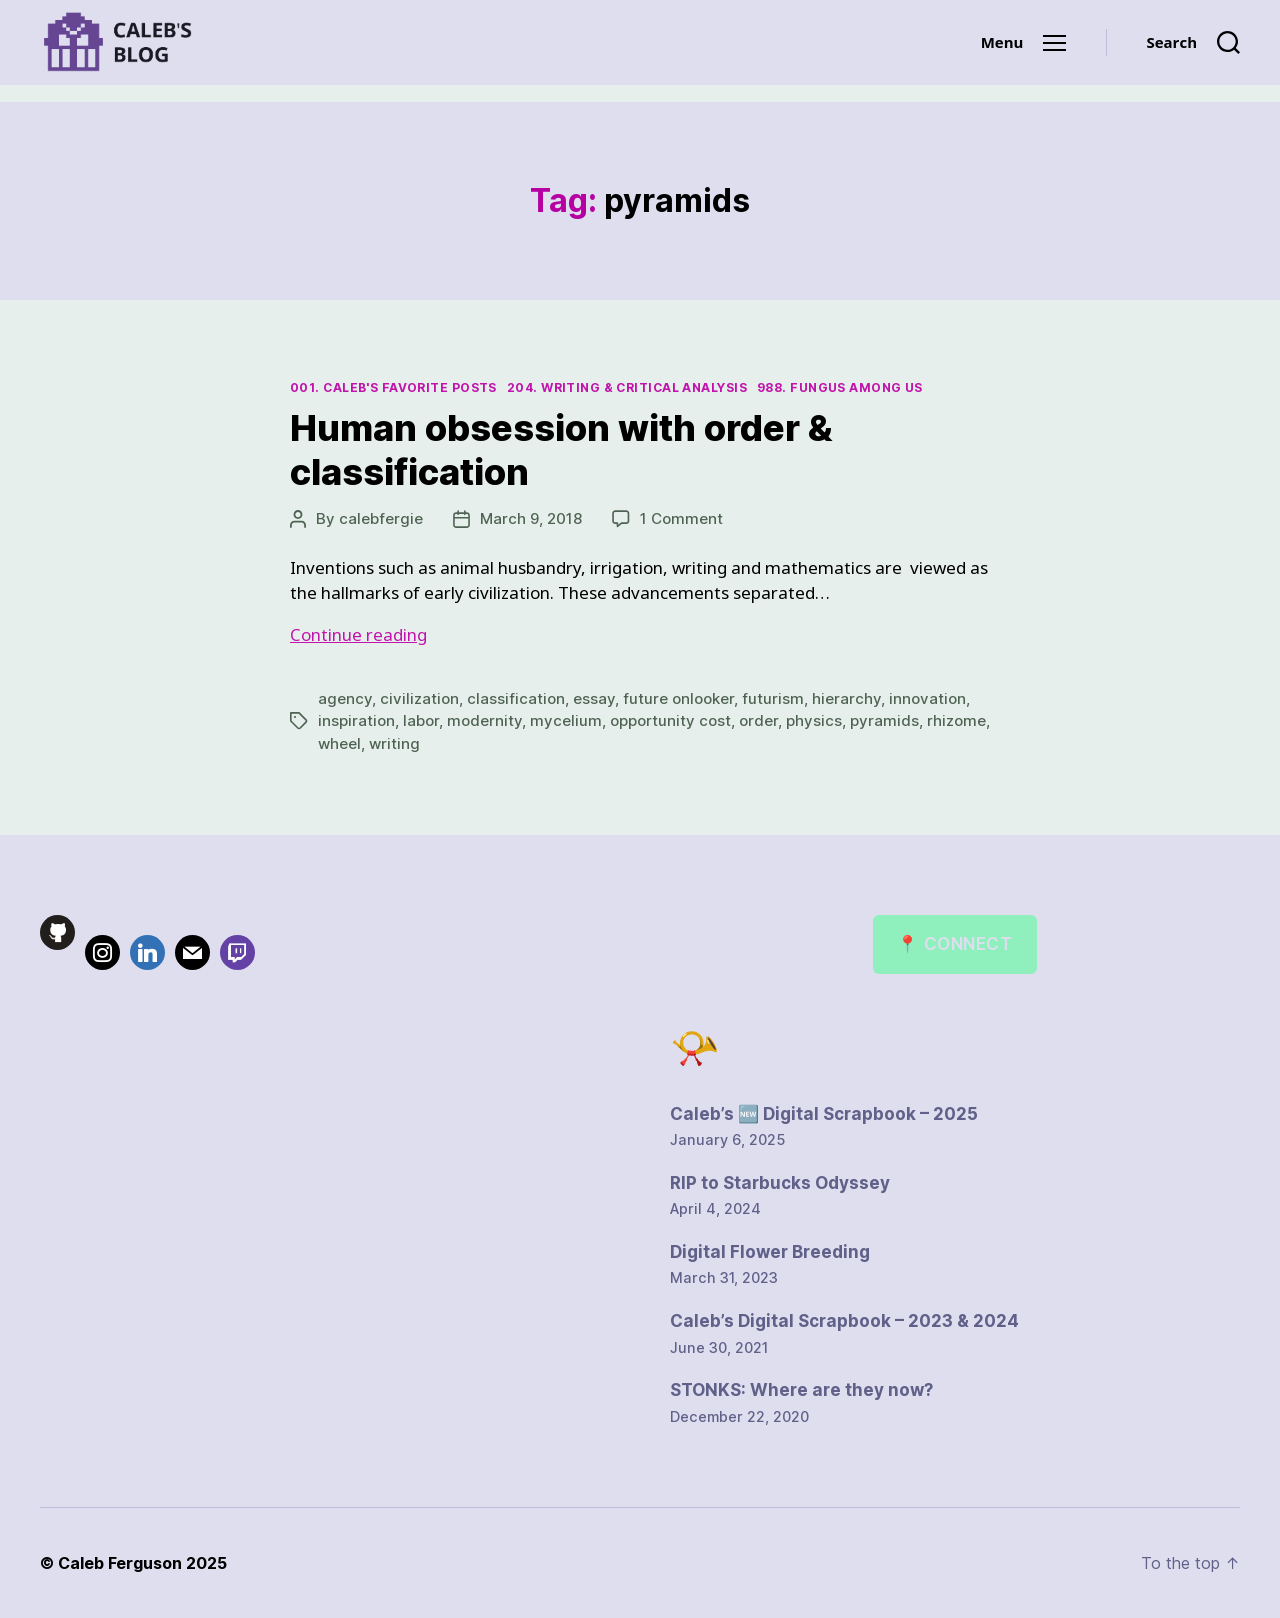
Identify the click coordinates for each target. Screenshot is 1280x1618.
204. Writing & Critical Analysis (627, 387)
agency (345, 698)
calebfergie (381, 518)
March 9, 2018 (531, 518)
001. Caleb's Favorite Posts (393, 387)
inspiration (356, 720)
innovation (927, 698)
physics (814, 720)
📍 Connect (954, 944)
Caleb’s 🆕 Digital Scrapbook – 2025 (824, 1114)
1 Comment (681, 518)
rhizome (956, 720)
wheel (339, 743)
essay (594, 698)
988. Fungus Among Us (840, 387)
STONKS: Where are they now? (801, 1390)
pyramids (884, 720)
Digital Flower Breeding (770, 1252)
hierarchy (846, 698)
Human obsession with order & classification (561, 449)
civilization (419, 698)
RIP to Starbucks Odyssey (780, 1183)
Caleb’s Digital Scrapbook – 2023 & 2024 (844, 1321)
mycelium (566, 720)
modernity (484, 720)
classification (516, 698)
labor (421, 720)
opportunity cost (670, 720)
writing (394, 743)
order (758, 720)
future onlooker (678, 698)
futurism (773, 698)
